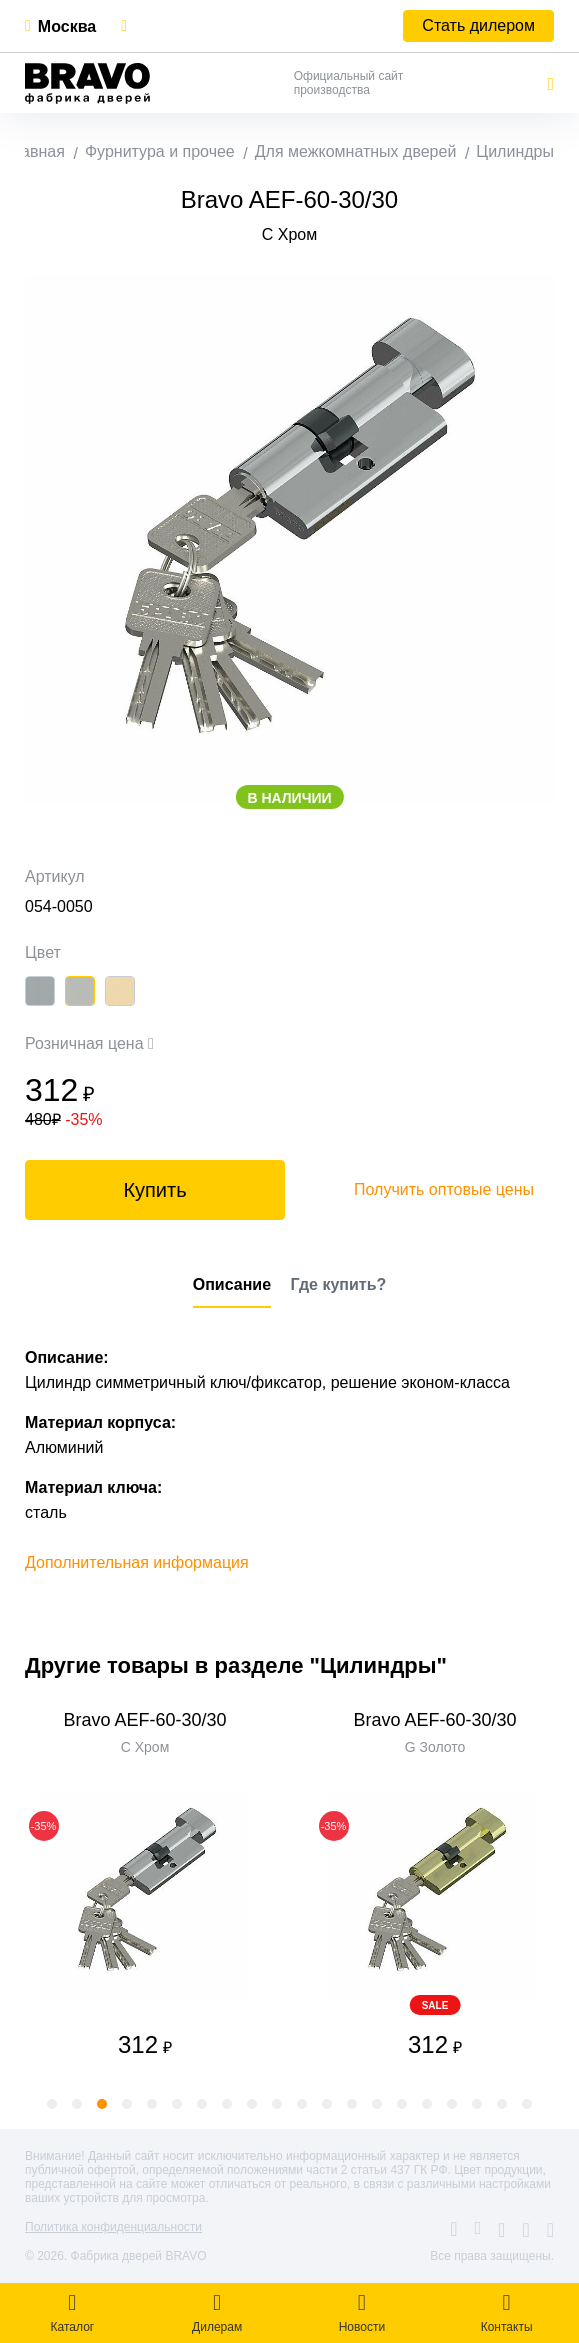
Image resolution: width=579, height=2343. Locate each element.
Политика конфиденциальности (113, 2227)
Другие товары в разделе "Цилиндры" (236, 1665)
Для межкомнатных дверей (356, 151)
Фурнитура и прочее (160, 151)
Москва (67, 26)
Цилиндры (515, 151)
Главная (34, 151)
